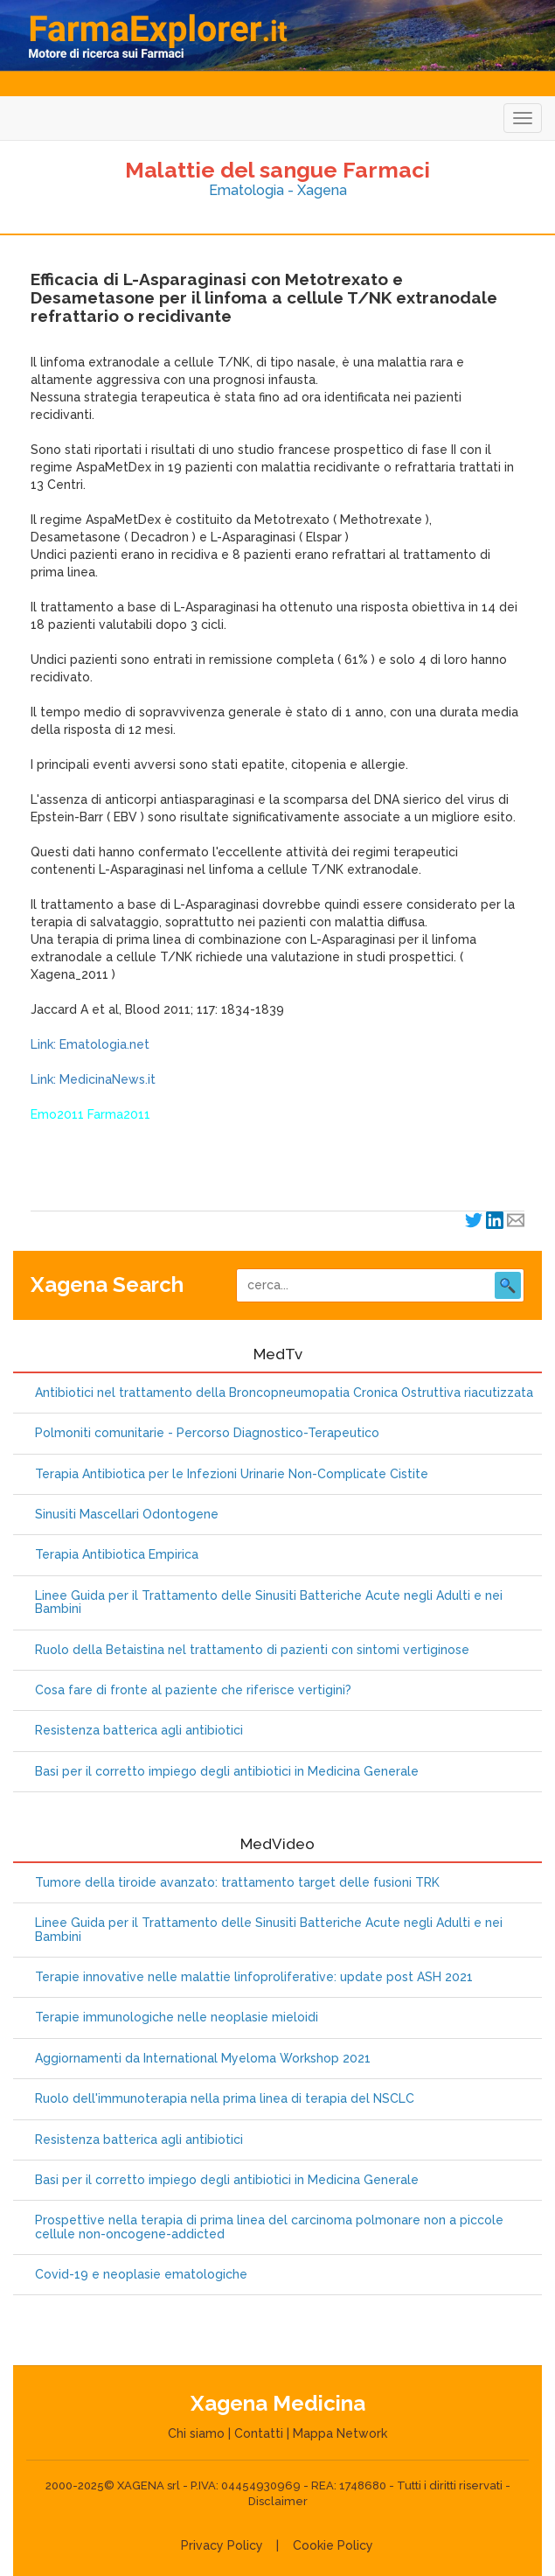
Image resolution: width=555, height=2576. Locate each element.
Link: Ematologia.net (90, 1044)
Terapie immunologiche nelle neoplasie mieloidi (176, 2017)
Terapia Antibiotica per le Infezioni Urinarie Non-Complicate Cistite (231, 1474)
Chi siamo (196, 2433)
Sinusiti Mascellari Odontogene (127, 1514)
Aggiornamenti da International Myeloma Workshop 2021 (203, 2058)
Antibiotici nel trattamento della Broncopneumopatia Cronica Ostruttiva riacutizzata (284, 1393)
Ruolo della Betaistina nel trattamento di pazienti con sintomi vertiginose (252, 1650)
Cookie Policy (333, 2545)
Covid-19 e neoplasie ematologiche (141, 2274)
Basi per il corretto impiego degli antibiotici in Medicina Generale (227, 1771)
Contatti (258, 2433)
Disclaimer (278, 2501)
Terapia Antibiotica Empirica (116, 1554)
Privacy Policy (222, 2545)
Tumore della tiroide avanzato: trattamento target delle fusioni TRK (237, 1882)
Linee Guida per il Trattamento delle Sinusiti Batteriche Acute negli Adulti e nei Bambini (269, 1602)
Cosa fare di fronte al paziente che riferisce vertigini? (193, 1690)
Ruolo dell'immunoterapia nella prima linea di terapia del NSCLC (224, 2098)
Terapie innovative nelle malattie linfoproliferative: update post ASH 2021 (254, 1977)
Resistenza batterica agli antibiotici (139, 1730)
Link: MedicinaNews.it (93, 1079)
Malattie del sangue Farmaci (277, 170)
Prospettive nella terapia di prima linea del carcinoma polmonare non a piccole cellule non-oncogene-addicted (269, 2227)
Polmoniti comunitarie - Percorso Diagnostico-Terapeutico (207, 1433)
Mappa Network (340, 2433)
